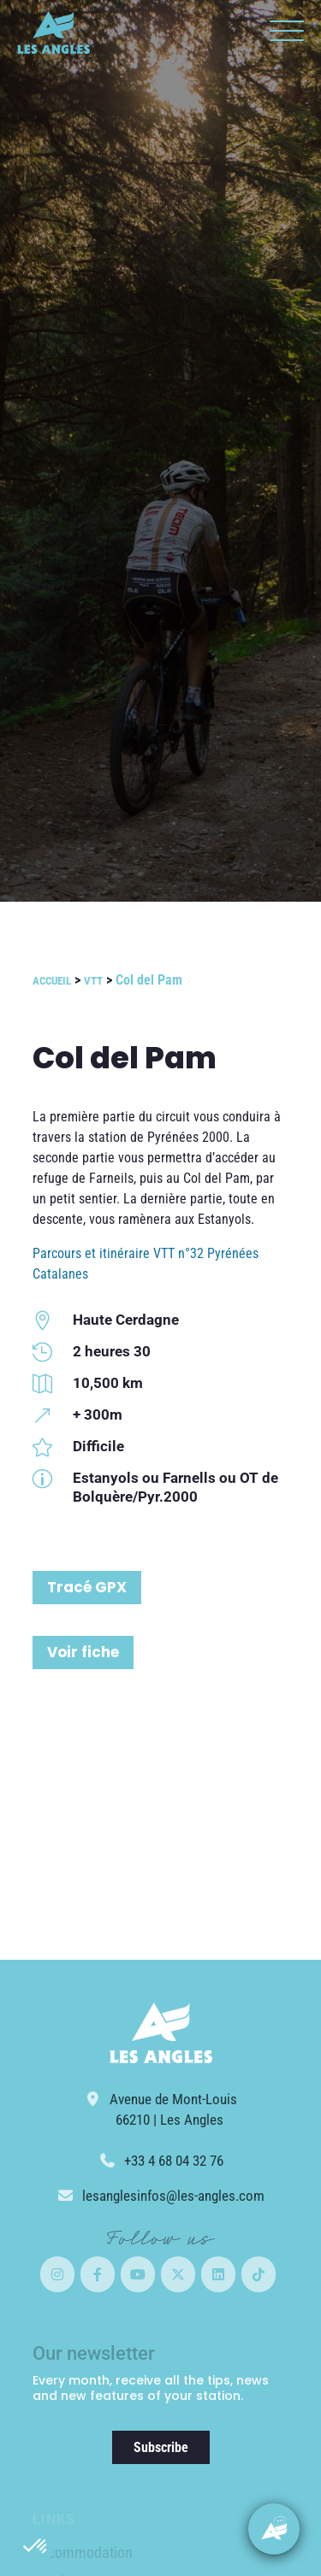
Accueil (52, 980)
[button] (35, 2546)
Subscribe (161, 2447)
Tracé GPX (87, 1587)
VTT (93, 980)
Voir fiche (83, 1652)
